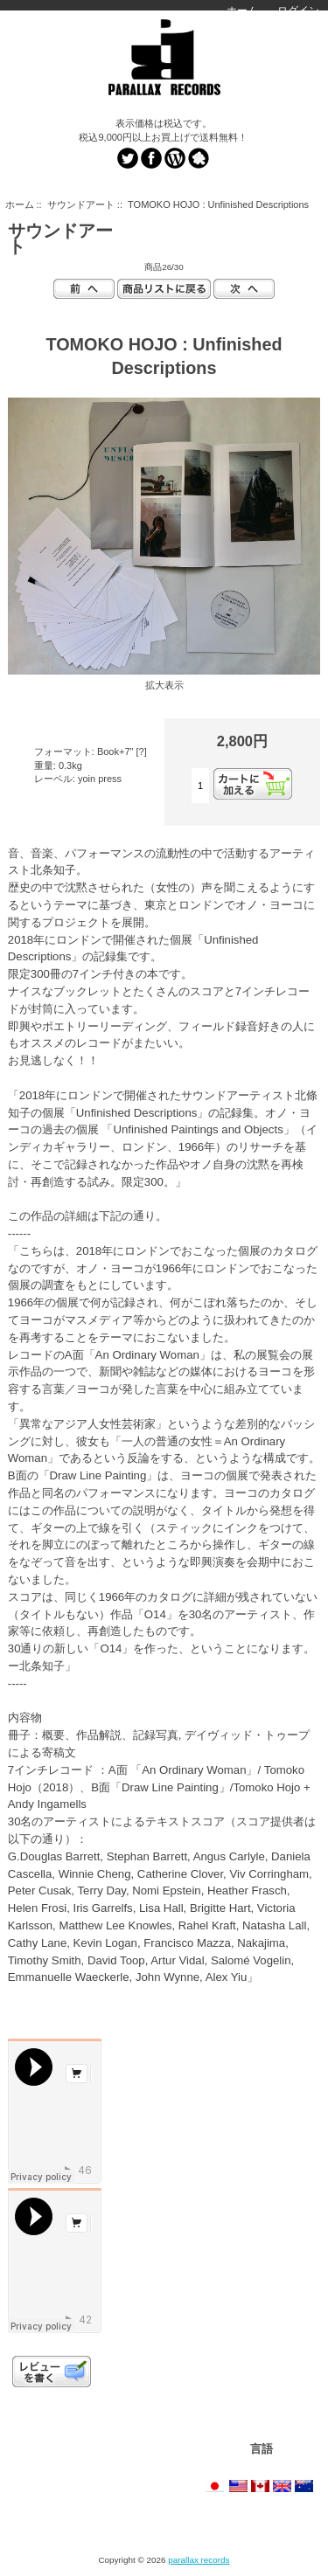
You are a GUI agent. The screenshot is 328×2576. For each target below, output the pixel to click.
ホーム (242, 10)
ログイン (298, 10)
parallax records (198, 2560)
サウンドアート (81, 204)
